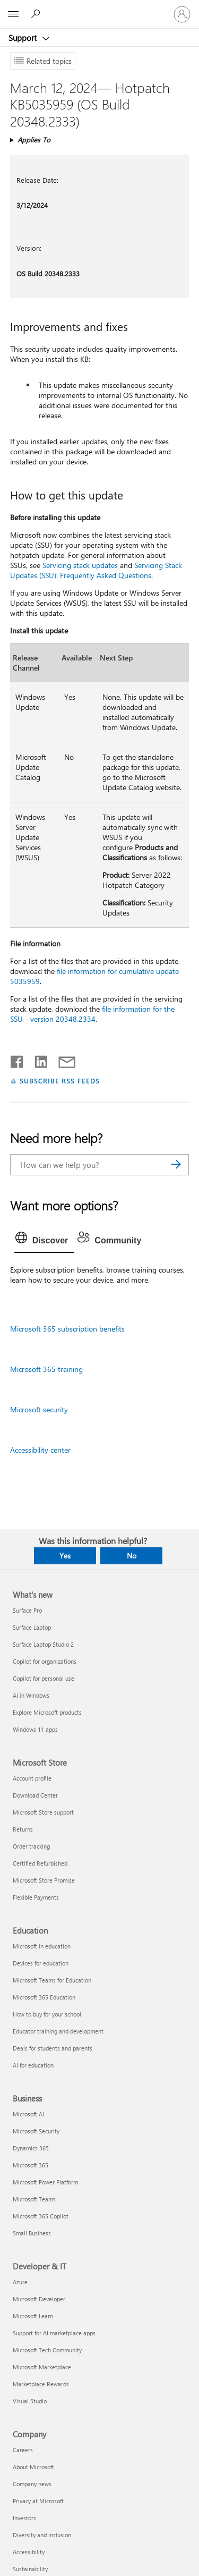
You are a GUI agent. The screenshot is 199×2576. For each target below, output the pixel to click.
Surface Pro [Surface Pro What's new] (27, 1610)
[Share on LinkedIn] (37, 1059)
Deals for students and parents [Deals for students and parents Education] (52, 2048)
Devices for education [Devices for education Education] (40, 1963)
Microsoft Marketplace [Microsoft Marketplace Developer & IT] (42, 2367)
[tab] (44, 1240)
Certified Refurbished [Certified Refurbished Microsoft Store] (40, 1863)
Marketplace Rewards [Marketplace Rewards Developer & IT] (41, 2384)
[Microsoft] (99, 8)
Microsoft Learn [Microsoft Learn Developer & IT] (33, 2316)
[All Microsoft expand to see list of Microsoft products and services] (13, 14)
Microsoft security (39, 1409)
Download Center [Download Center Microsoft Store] (35, 1795)
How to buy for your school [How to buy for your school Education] (47, 2014)
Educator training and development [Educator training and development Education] (58, 2031)
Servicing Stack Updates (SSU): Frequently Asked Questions (96, 570)
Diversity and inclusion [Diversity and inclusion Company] (42, 2535)
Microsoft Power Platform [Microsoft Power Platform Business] (45, 2182)
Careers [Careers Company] (23, 2450)
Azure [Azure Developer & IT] (20, 2282)
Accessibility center (40, 1450)
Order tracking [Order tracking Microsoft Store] (31, 1846)
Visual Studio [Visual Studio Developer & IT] (30, 2401)
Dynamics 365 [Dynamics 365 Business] (31, 2148)
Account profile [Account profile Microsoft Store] (32, 1778)
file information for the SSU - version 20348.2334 (92, 1014)
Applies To (34, 139)
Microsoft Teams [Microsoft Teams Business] (34, 2199)
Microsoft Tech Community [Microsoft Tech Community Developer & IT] (47, 2350)
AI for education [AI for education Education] (33, 2065)
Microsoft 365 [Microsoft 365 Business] (30, 2165)
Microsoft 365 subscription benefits (67, 1329)
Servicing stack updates (80, 565)
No (131, 1555)
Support (23, 37)
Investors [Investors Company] (24, 2518)
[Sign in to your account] (182, 14)
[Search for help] (37, 13)
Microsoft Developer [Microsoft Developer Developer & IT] (39, 2299)
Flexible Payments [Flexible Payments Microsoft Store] (36, 1897)
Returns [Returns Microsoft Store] (23, 1829)
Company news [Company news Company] (32, 2484)
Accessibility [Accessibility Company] (29, 2552)
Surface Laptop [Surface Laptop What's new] (32, 1627)
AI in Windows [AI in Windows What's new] (31, 1695)
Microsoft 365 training (46, 1369)
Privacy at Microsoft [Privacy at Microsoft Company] (38, 2501)
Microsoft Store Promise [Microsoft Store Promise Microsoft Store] (44, 1880)
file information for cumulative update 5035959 (94, 976)
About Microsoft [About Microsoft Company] (33, 2467)
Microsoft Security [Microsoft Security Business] (36, 2131)
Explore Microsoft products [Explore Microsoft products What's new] (47, 1712)
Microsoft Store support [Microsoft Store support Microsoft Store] (43, 1812)
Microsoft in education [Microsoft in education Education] (42, 1946)
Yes (65, 1555)
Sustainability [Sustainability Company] (30, 2569)
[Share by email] (62, 1059)
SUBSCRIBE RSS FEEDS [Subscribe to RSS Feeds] (60, 1080)
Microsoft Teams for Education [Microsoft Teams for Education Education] (52, 1980)
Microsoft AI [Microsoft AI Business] (28, 2114)
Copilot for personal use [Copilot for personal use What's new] (43, 1678)
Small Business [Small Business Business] (32, 2233)
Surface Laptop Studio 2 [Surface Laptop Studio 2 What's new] (43, 1644)
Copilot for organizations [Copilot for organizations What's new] (44, 1661)
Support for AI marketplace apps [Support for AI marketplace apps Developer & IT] (54, 2333)
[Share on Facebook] (17, 1059)
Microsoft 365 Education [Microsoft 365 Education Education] (44, 1997)
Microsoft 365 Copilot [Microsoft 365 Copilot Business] (40, 2216)
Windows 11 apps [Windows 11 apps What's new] (35, 1729)
